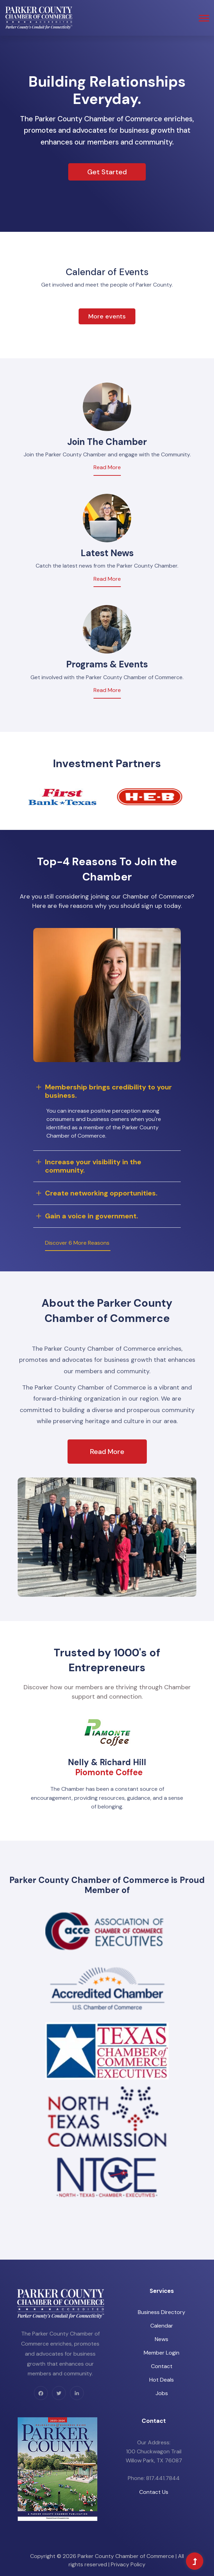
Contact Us (153, 2492)
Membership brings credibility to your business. (108, 1091)
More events (107, 316)
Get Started (107, 171)
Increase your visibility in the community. (93, 1166)
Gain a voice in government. (91, 1215)
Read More (107, 467)
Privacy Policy (128, 2564)
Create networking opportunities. (101, 1193)
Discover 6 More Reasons (77, 1242)
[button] (203, 16)
